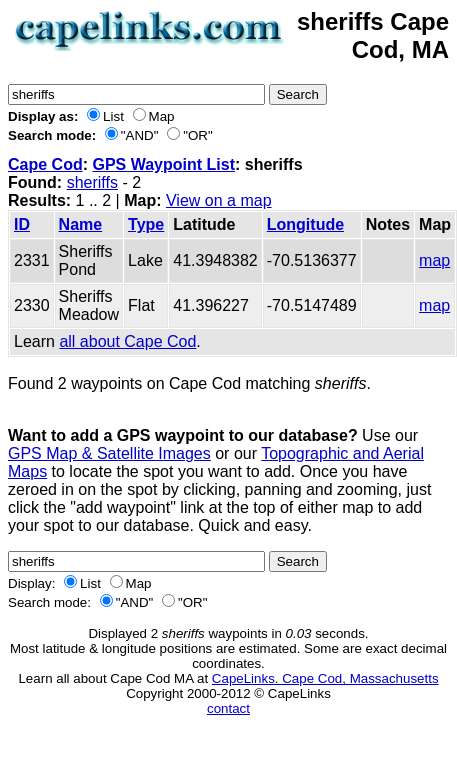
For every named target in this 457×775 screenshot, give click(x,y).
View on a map (219, 200)
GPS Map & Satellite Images (109, 453)
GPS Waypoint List (163, 164)
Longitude (305, 224)
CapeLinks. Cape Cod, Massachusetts (325, 678)
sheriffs (92, 182)
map (434, 260)
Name (81, 224)
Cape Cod (45, 164)
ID (22, 224)
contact (228, 708)
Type (146, 224)
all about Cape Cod (127, 341)
